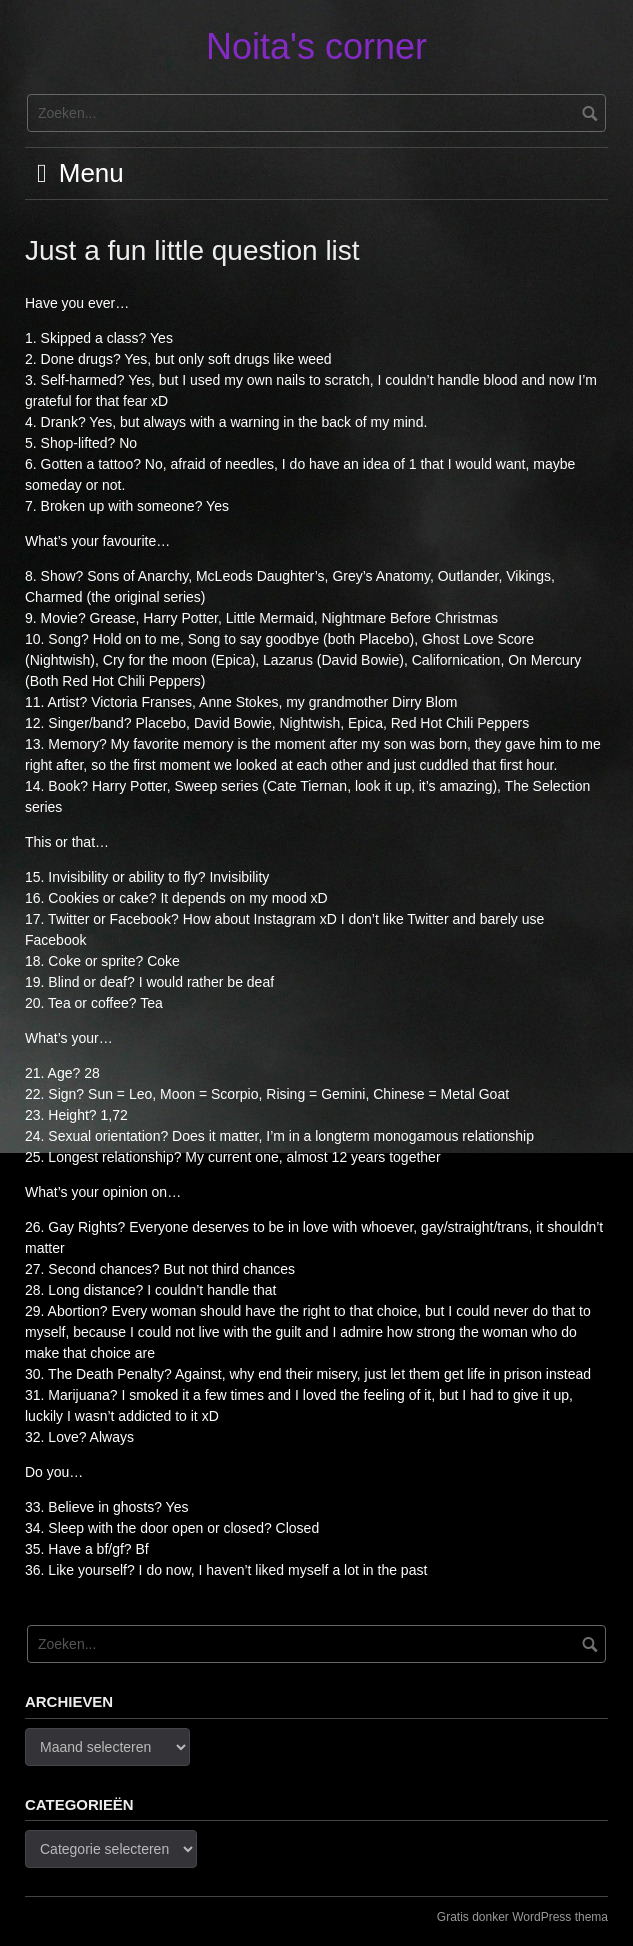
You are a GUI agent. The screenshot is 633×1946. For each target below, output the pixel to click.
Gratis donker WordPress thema (522, 1917)
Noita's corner (316, 46)
